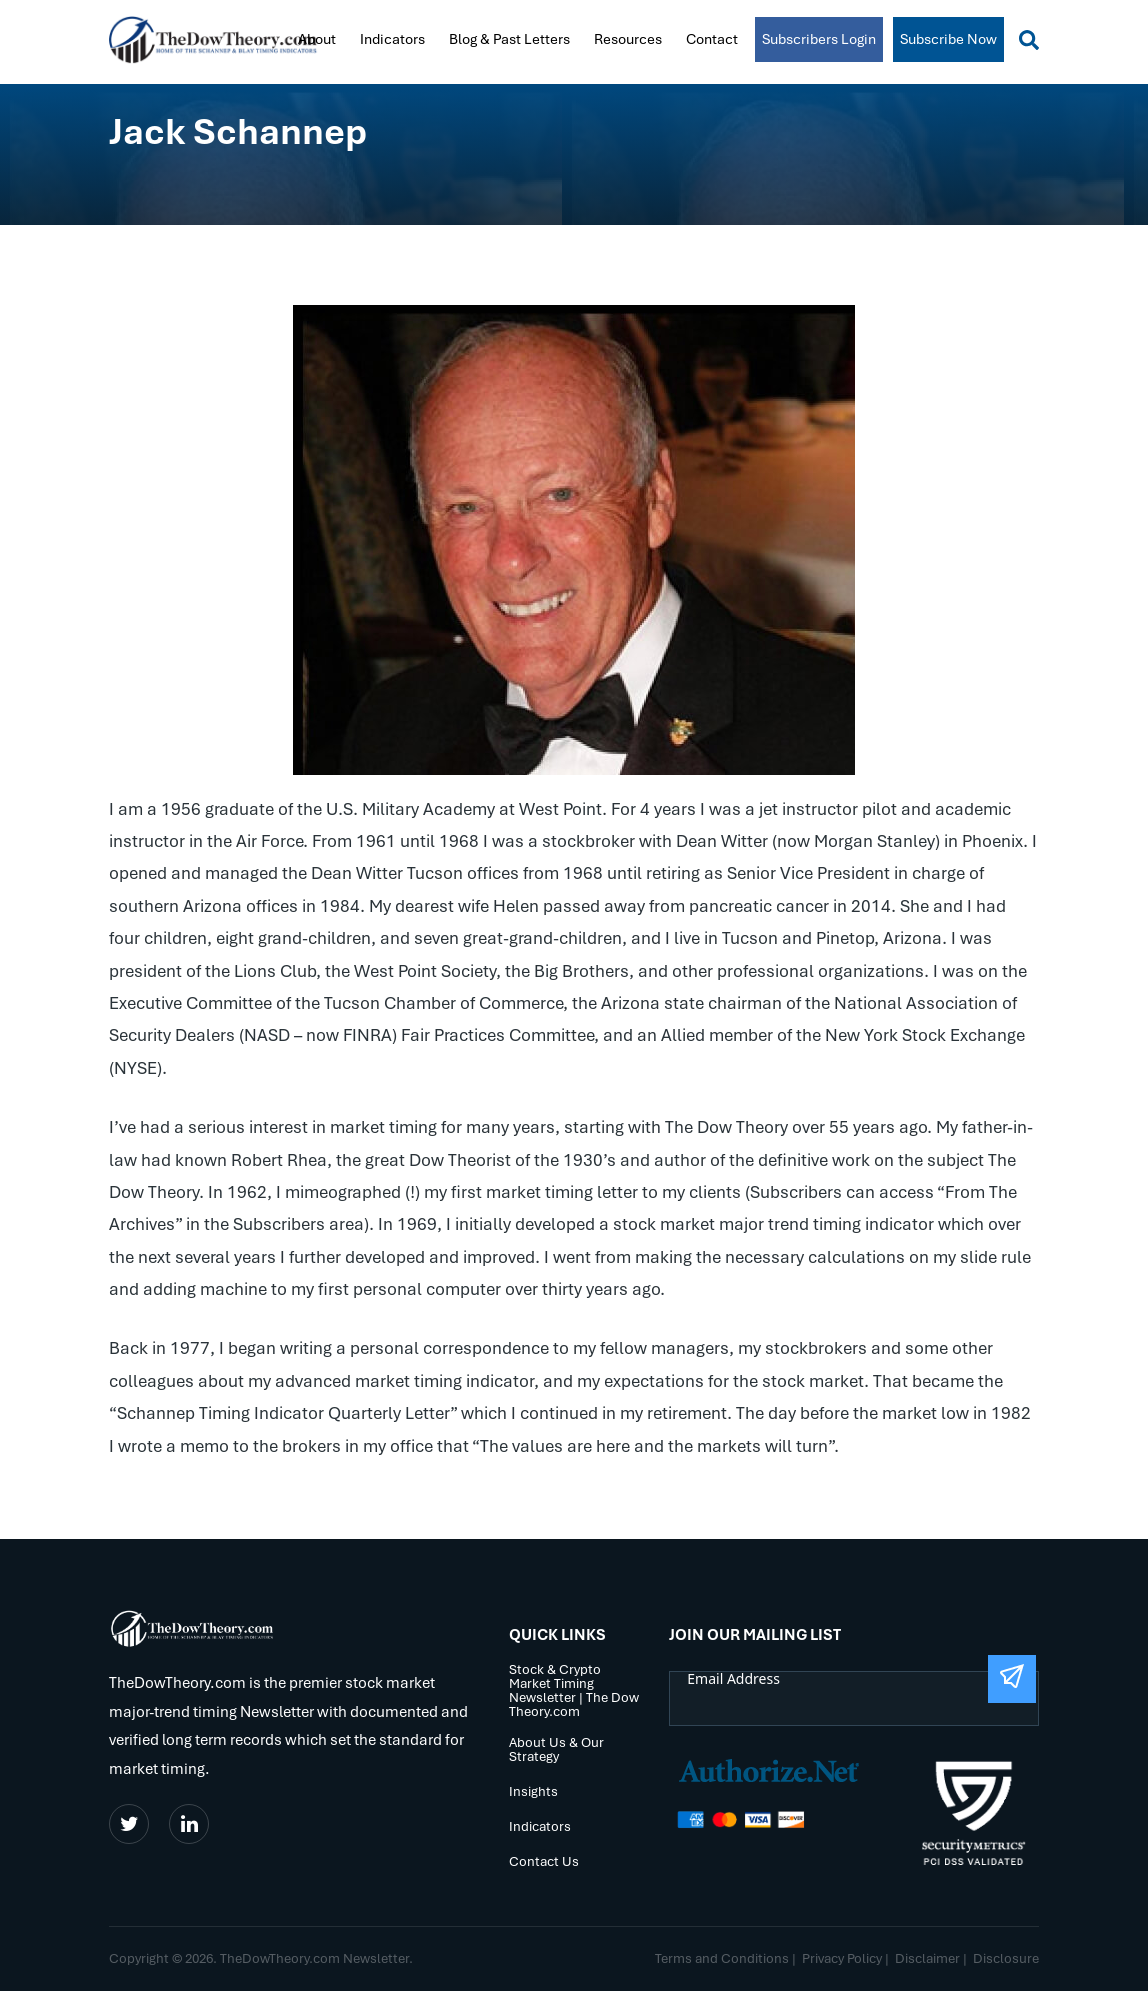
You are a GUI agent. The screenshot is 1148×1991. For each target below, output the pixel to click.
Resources (628, 39)
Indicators (392, 39)
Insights (533, 1792)
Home (270, 38)
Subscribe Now (948, 39)
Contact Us (544, 1862)
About (317, 39)
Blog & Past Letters (509, 39)
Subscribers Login (819, 39)
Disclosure (1006, 1958)
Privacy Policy (842, 1958)
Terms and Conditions (722, 1958)
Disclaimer (927, 1958)
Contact (712, 39)
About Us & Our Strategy (556, 1750)
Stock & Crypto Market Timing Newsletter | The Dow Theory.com (574, 1691)
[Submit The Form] (1012, 1679)
